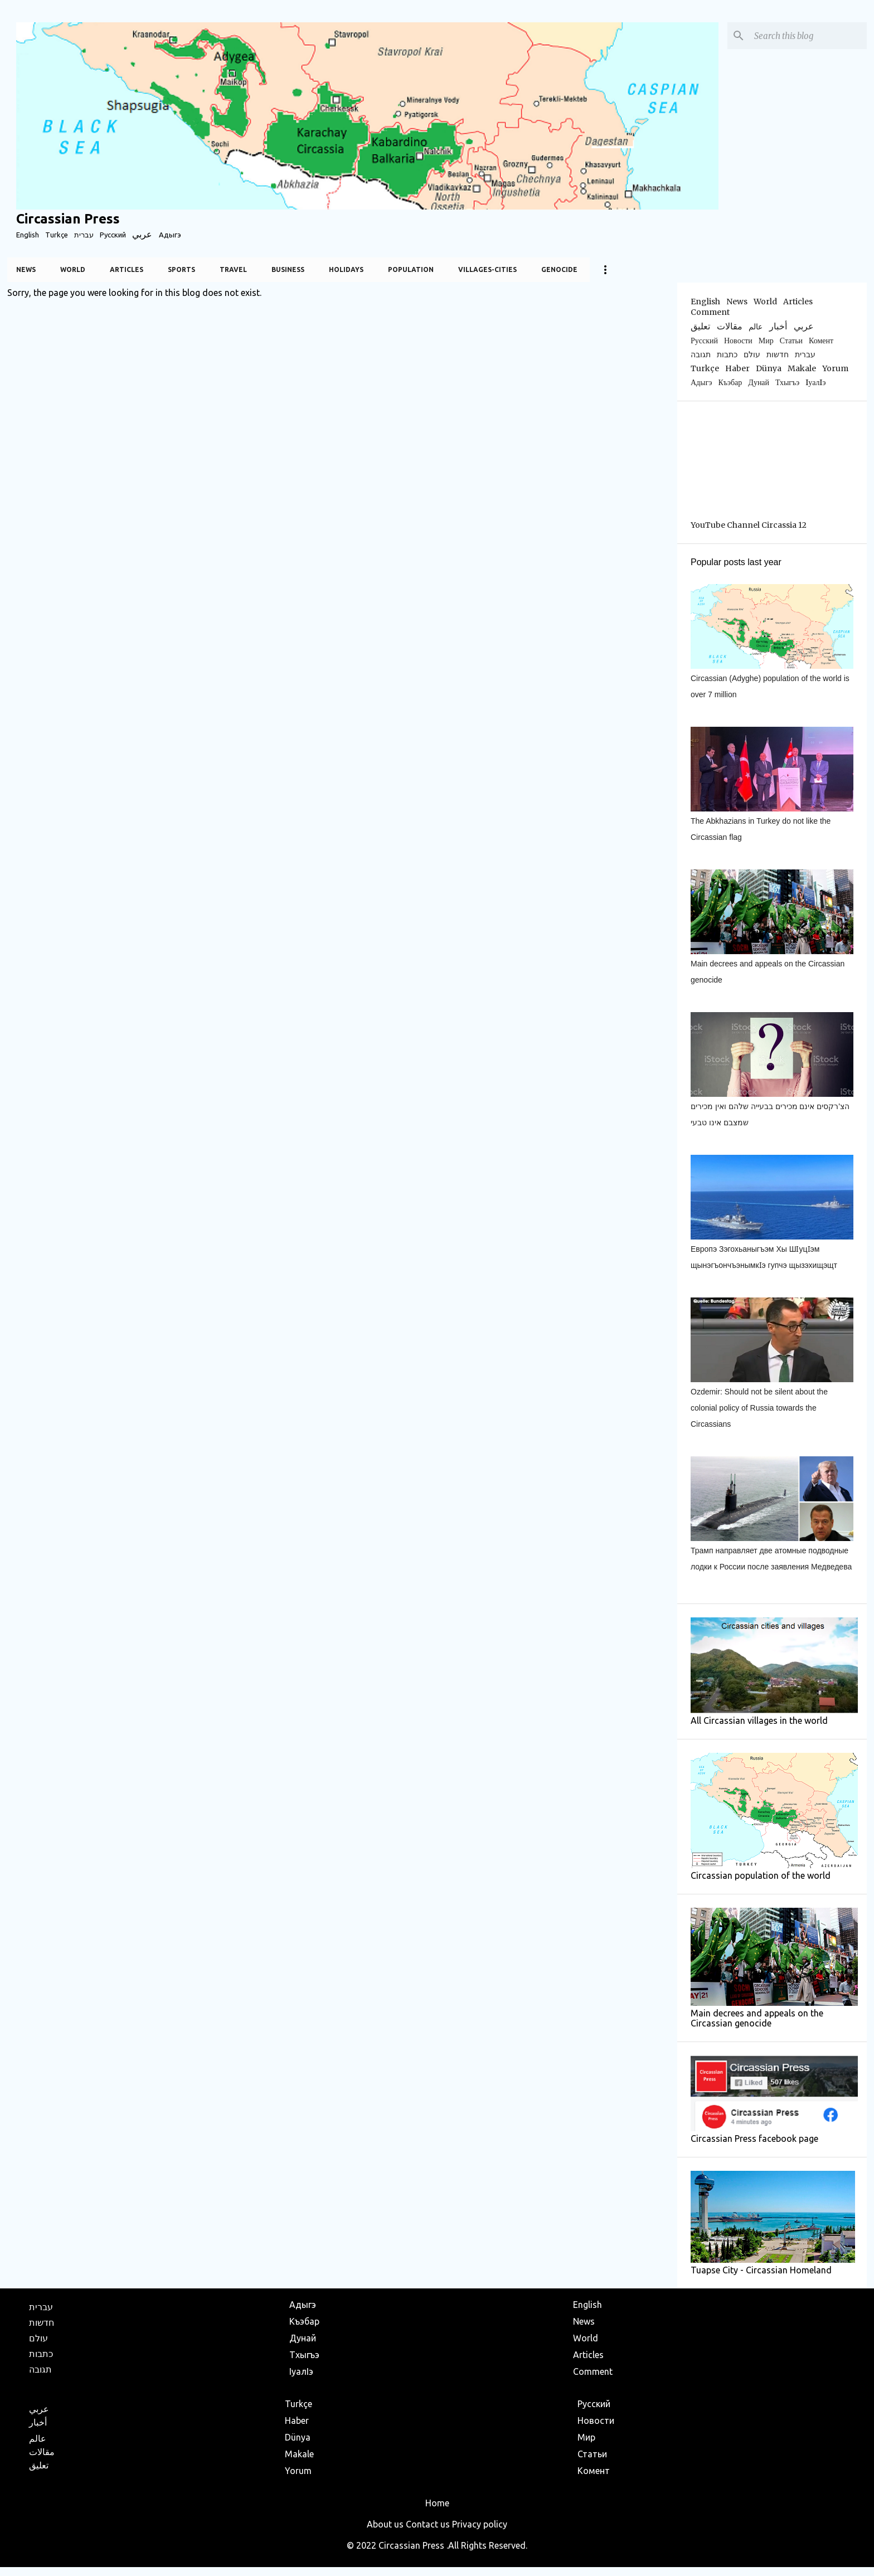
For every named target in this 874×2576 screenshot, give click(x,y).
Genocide (559, 269)
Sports (181, 269)
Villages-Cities (487, 269)
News (26, 269)
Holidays (346, 269)
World (72, 269)
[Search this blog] (808, 35)
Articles (126, 269)
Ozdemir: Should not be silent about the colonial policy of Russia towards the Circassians (759, 1407)
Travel (233, 269)
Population (411, 269)
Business (287, 269)
